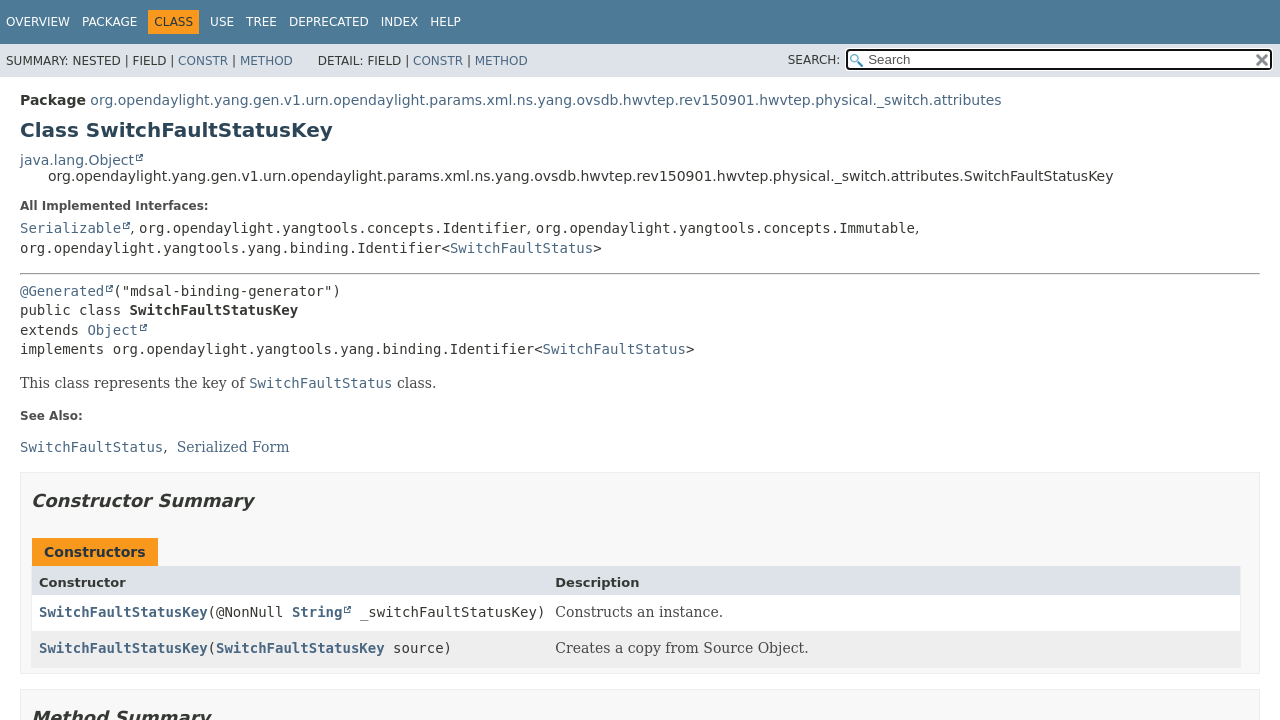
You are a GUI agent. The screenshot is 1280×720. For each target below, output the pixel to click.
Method (266, 61)
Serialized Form (233, 447)
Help (445, 22)
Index (400, 22)
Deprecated (329, 22)
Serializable (70, 228)
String (317, 612)
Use (222, 22)
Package (109, 22)
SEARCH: (814, 60)
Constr (203, 61)
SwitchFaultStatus (521, 248)
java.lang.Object (77, 160)
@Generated (62, 291)
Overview (38, 22)
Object (112, 330)
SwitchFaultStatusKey (123, 612)
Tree (261, 22)
